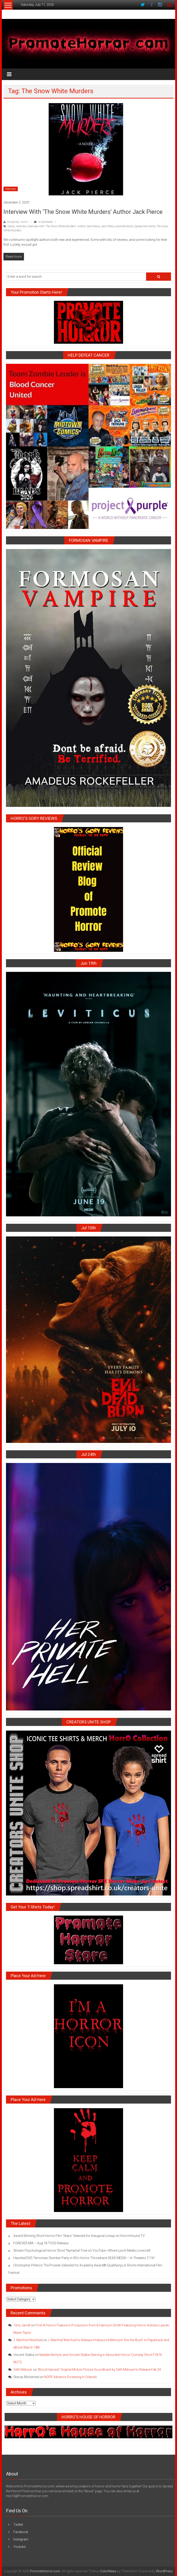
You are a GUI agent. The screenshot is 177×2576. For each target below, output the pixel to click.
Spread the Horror (144, 226)
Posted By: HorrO (17, 222)
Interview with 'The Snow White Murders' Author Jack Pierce (64, 226)
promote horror (124, 226)
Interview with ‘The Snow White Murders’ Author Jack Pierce (82, 211)
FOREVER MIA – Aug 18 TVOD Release (40, 2243)
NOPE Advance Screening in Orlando (70, 2377)
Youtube (19, 2547)
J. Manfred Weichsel (27, 2340)
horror (11, 226)
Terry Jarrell (21, 2325)
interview (21, 226)
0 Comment (43, 222)
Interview (10, 189)
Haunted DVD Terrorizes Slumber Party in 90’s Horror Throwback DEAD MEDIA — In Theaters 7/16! (83, 2258)
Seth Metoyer (22, 2369)
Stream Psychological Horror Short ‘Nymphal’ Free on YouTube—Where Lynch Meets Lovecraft (81, 2250)
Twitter (18, 2524)
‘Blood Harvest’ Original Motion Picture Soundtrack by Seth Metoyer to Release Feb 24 (99, 2369)
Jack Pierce (107, 226)
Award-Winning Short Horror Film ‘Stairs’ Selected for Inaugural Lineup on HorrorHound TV (79, 2236)
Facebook (20, 2532)
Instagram (20, 2539)
